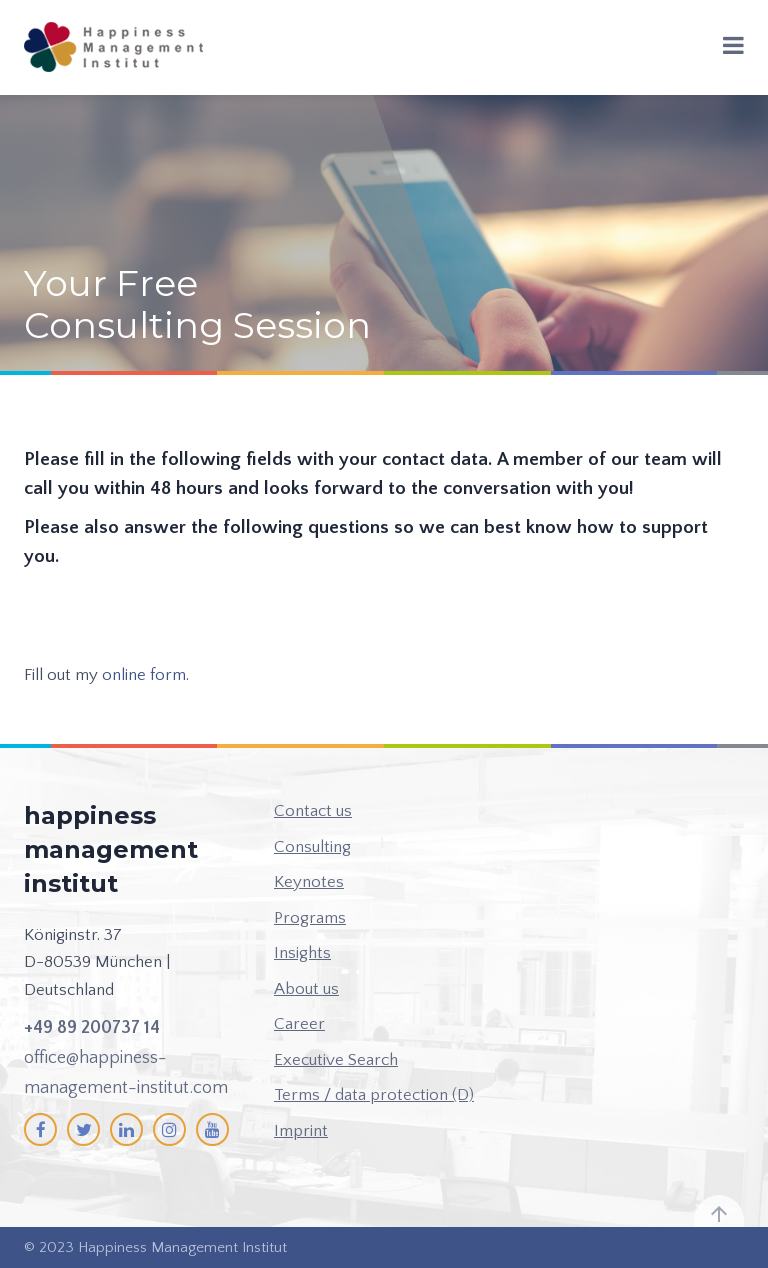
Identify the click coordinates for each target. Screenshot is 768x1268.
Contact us (313, 811)
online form (144, 675)
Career (299, 1024)
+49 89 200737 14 (92, 1028)
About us (306, 989)
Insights (302, 953)
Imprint (301, 1131)
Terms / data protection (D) (374, 1095)
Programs (310, 918)
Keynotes (309, 882)
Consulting (312, 847)
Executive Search (336, 1060)
